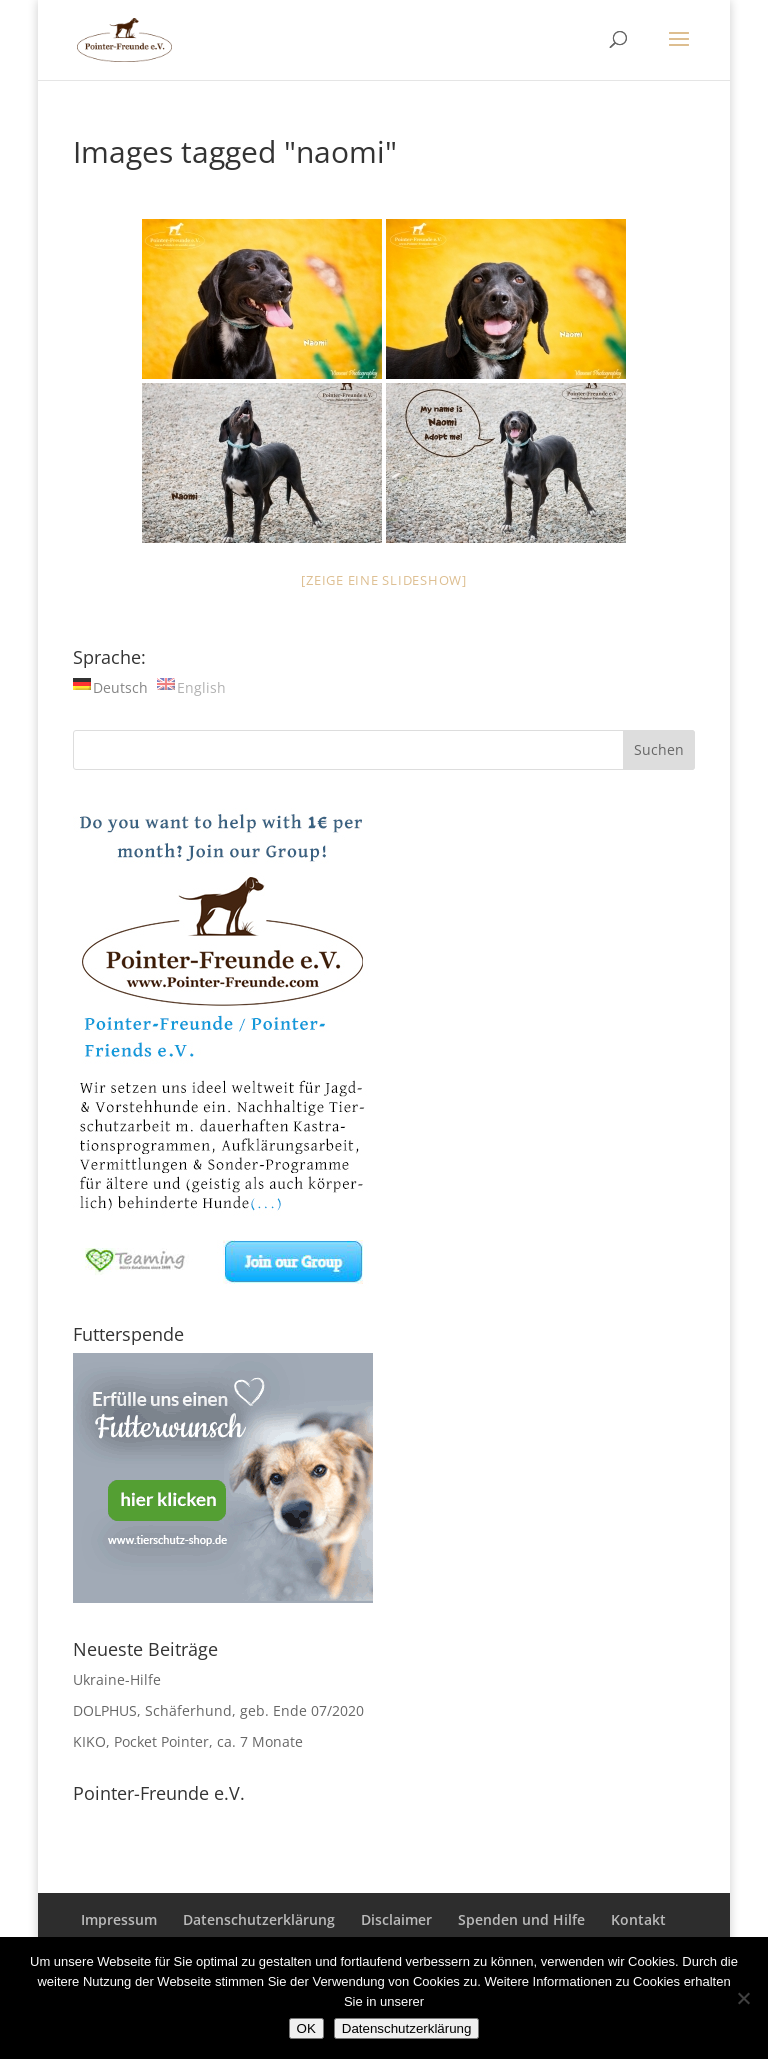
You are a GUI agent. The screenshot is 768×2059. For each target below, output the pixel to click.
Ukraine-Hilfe (117, 1679)
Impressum (119, 1919)
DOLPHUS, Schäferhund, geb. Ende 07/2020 (218, 1710)
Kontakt (638, 1919)
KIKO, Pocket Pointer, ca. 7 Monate (188, 1741)
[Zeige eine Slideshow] (384, 580)
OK (306, 2028)
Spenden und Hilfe (521, 1919)
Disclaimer (396, 1919)
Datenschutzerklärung (259, 1919)
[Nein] (743, 1998)
